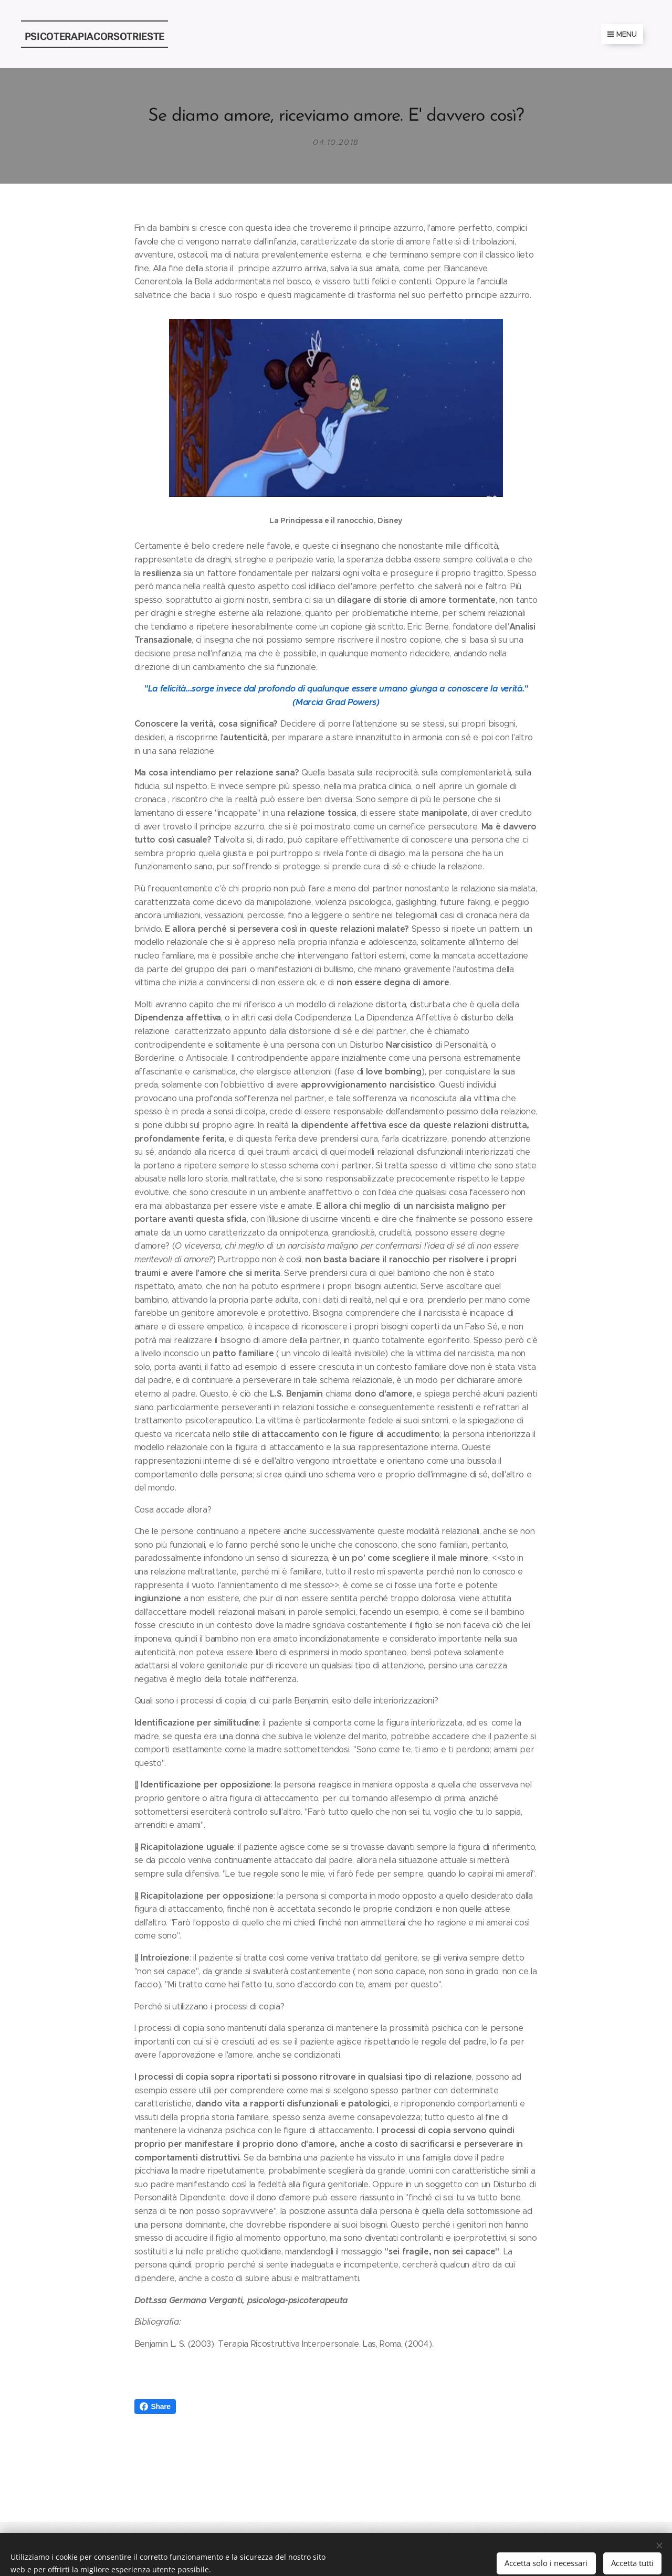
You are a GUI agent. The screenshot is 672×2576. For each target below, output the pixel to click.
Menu (622, 34)
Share (155, 2406)
